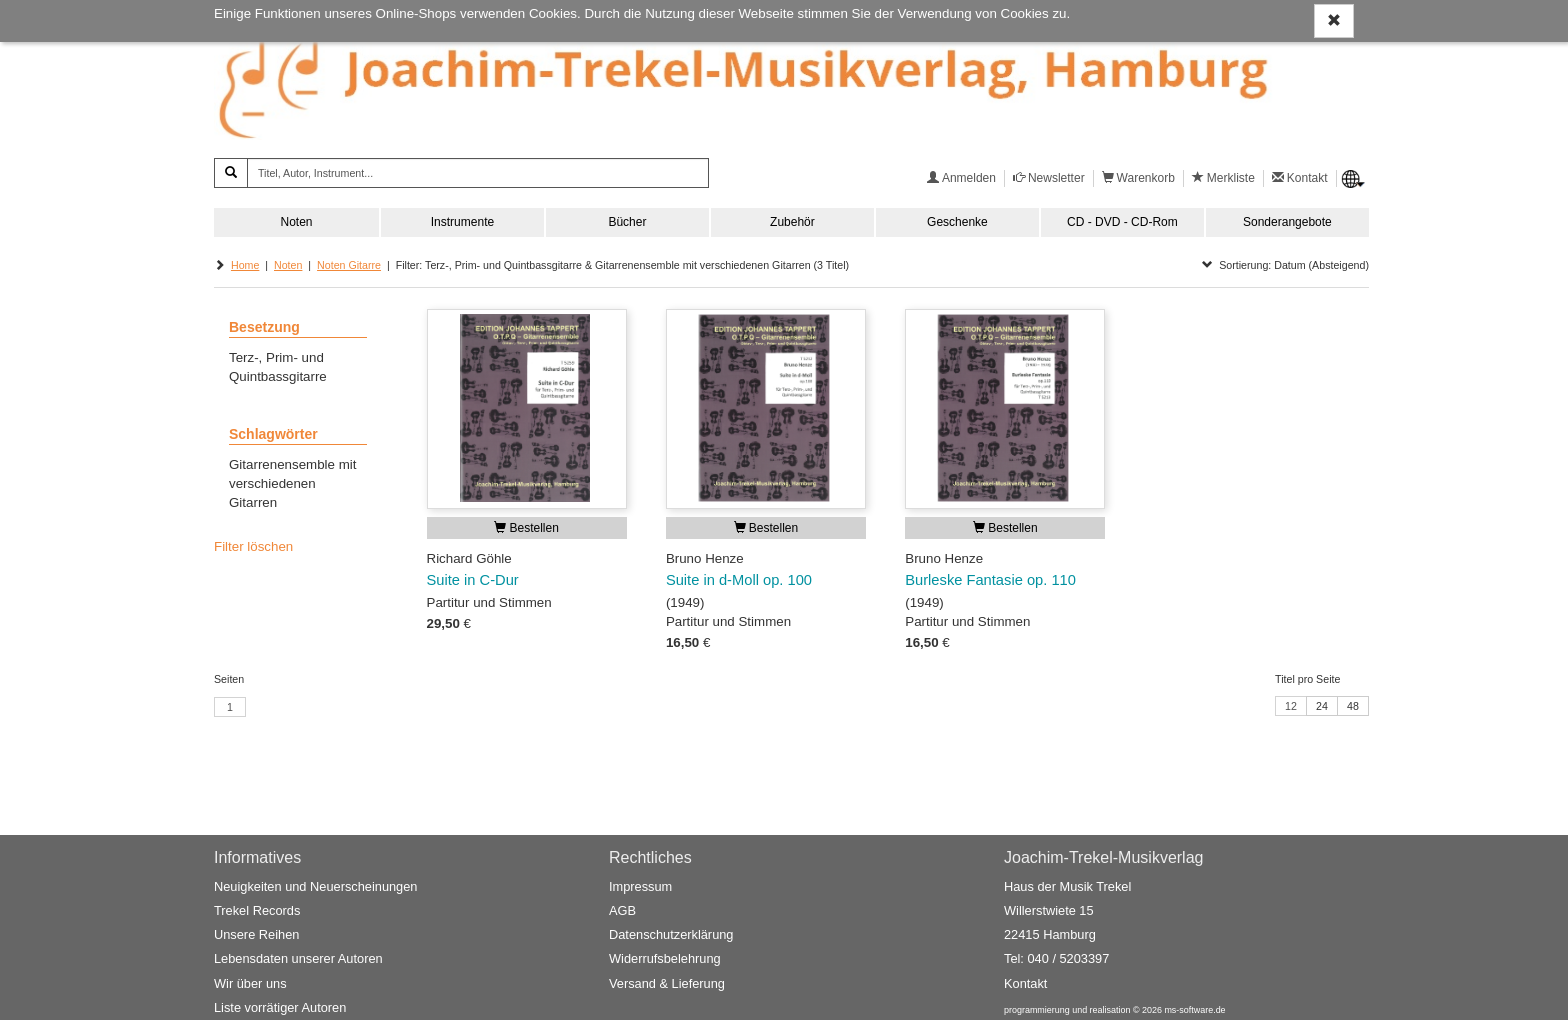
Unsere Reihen (256, 934)
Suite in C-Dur (473, 580)
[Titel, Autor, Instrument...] (478, 173)
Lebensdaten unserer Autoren (298, 958)
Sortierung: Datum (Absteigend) (1285, 265)
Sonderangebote (1287, 222)
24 (1322, 706)
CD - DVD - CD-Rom (1122, 222)
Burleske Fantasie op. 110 (990, 580)
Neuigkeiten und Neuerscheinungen (315, 886)
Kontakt (1025, 983)
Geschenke (957, 222)
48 (1353, 706)
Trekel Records (257, 910)
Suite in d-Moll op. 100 (739, 580)
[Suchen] (231, 173)
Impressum (640, 886)
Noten (296, 222)
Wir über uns (250, 983)
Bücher (627, 222)
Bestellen (526, 528)
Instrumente (462, 222)
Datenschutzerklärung (671, 934)
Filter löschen (253, 546)
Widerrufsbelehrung (665, 958)
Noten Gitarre (349, 265)
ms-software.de (1194, 1010)
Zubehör (792, 222)
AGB (622, 910)
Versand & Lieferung (667, 983)
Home (245, 265)
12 (1291, 706)
